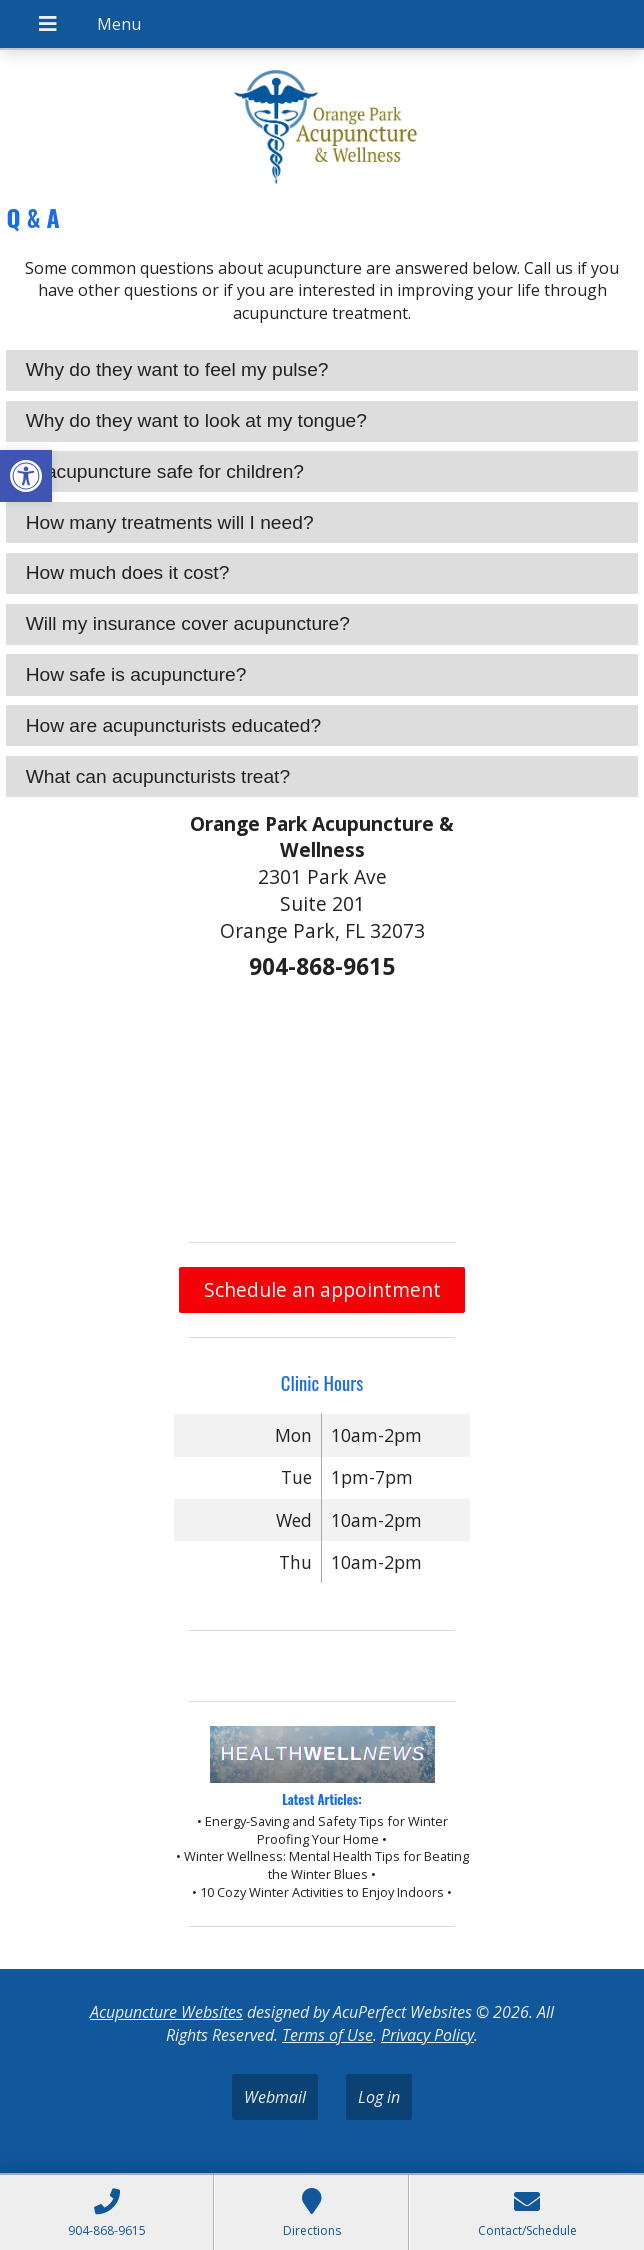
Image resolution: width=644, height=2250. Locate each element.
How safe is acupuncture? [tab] (136, 674)
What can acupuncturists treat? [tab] (158, 776)
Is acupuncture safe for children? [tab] (165, 471)
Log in (379, 2097)
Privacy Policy (427, 2035)
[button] (26, 476)
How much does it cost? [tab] (128, 572)
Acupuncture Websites (166, 2012)
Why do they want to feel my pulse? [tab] (177, 369)
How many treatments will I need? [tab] (170, 522)
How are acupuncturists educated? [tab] (173, 725)
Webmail (275, 2097)
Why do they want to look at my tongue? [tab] (196, 420)
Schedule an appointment (322, 1289)
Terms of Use (327, 2035)
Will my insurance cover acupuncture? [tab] (188, 623)
